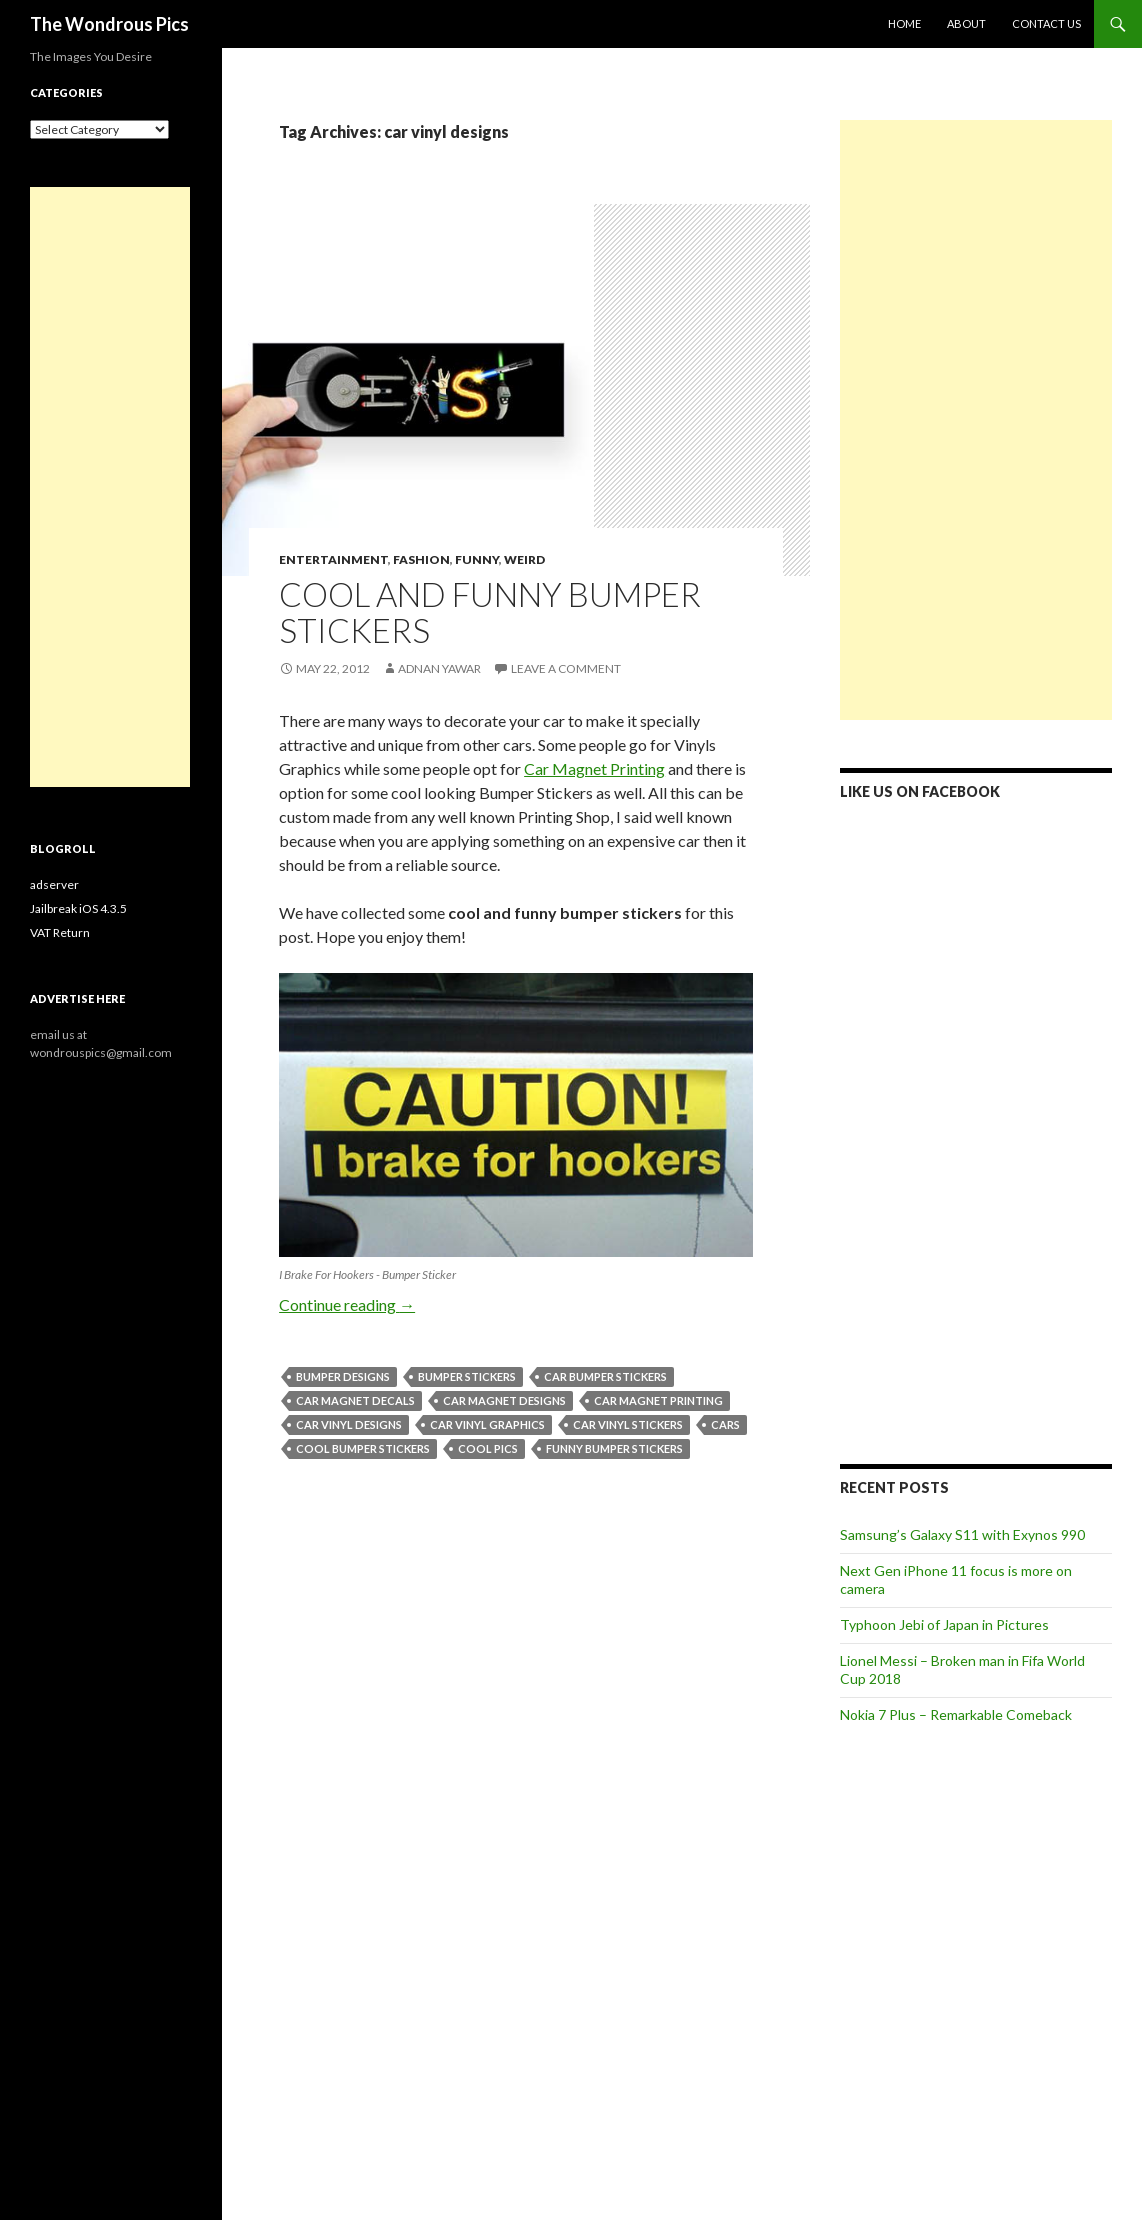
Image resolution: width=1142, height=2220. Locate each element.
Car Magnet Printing (594, 768)
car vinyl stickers (628, 1424)
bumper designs (343, 1376)
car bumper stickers (605, 1376)
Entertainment (333, 559)
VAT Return (60, 932)
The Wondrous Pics (109, 24)
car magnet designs (504, 1400)
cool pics (488, 1448)
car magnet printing (658, 1400)
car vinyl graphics (487, 1424)
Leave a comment (566, 668)
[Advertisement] (976, 420)
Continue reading (347, 1304)
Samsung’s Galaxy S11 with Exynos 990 (962, 1534)
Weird (524, 559)
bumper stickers (467, 1376)
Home (904, 23)
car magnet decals (355, 1400)
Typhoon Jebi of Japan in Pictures (944, 1624)
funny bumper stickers (614, 1448)
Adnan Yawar (439, 668)
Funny (477, 559)
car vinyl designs (349, 1424)
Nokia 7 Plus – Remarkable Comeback (956, 1714)
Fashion (421, 559)
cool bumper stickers (363, 1448)
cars (725, 1424)
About (966, 23)
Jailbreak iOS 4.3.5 (78, 908)
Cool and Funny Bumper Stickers (490, 612)
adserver (54, 884)
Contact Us (1046, 23)
